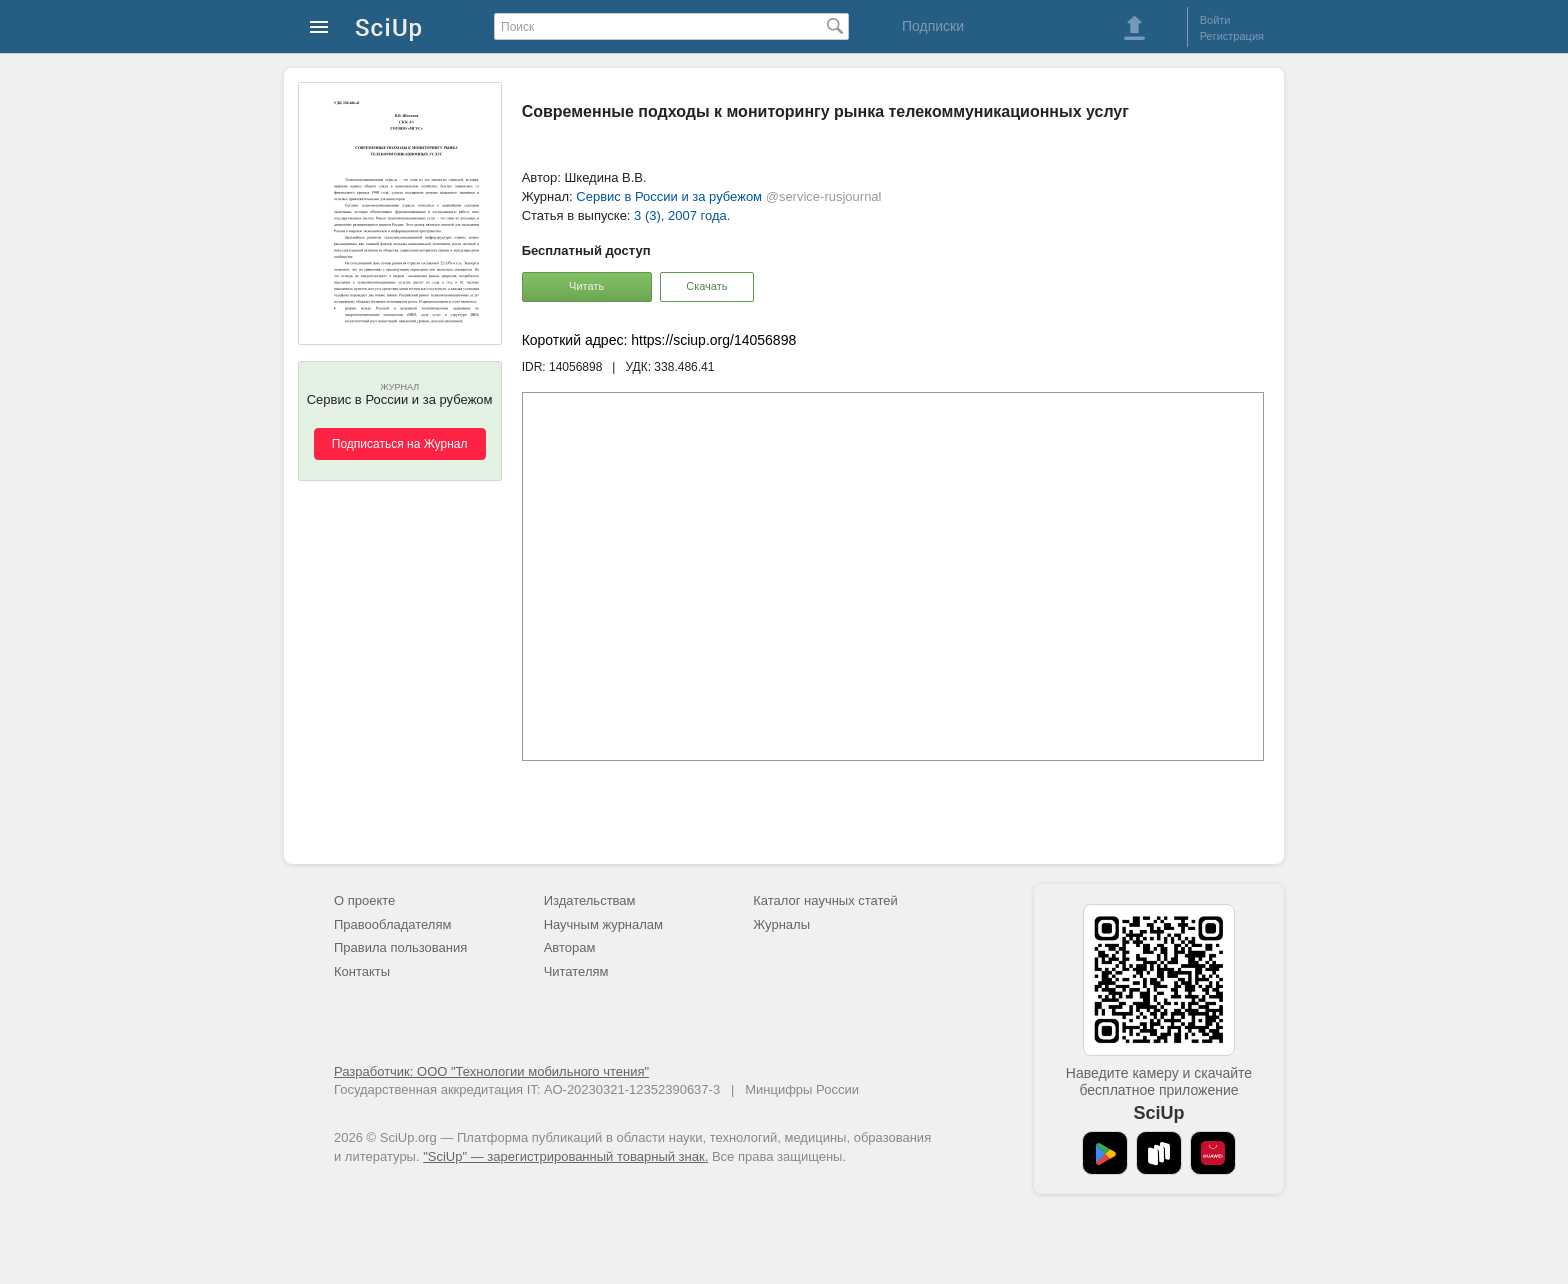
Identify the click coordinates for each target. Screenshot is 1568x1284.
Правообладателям (392, 924)
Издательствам (590, 900)
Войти (1215, 20)
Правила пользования (400, 947)
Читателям (576, 971)
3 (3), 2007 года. (682, 215)
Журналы (781, 924)
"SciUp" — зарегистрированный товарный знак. (565, 1156)
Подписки (933, 26)
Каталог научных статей (825, 900)
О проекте (364, 900)
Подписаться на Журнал (400, 444)
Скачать (706, 286)
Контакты (362, 971)
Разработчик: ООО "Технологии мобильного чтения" (491, 1071)
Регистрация (1232, 36)
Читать (586, 286)
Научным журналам (603, 924)
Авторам (570, 947)
